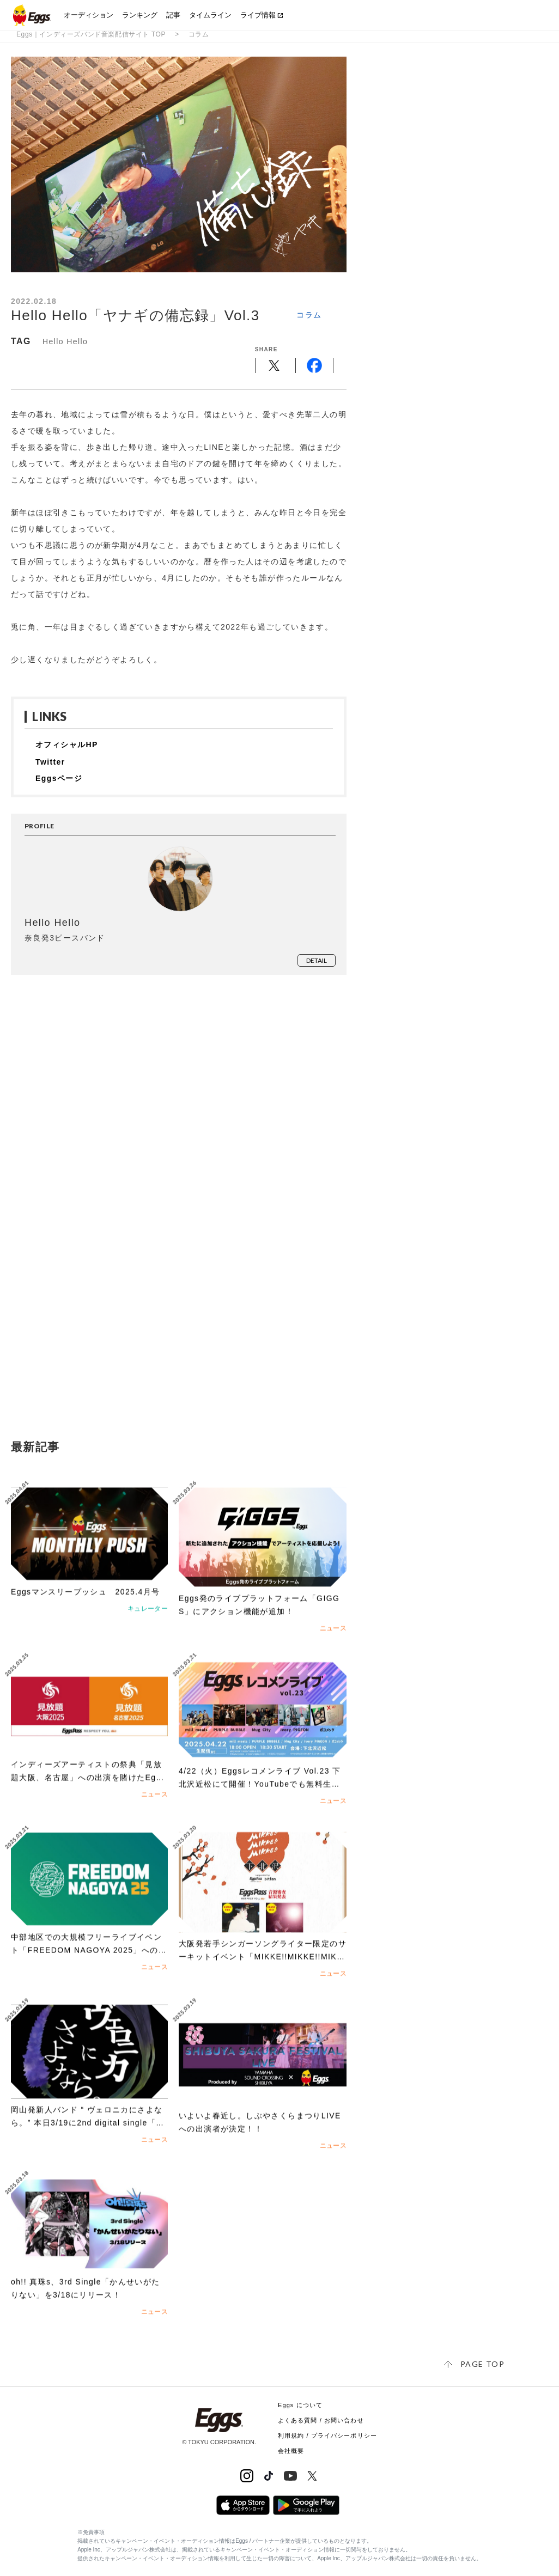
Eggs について (300, 2405)
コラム (199, 34)
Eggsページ (58, 778)
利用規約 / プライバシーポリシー (327, 2435)
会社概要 (291, 2450)
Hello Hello (65, 341)
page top (482, 2364)
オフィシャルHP (66, 744)
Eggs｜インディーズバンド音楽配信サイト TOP (91, 34)
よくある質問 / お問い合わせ (321, 2420)
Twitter (50, 762)
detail (316, 960)
